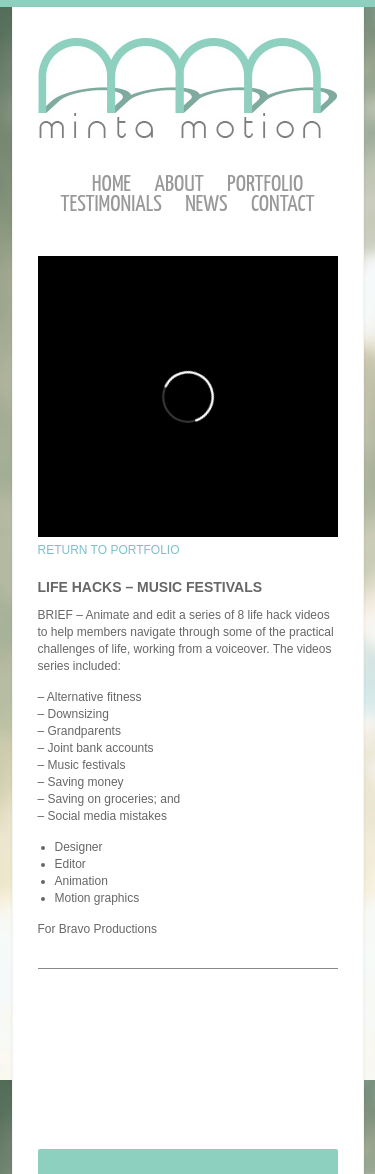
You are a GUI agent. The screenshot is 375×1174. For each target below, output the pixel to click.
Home (111, 184)
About (178, 184)
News (206, 204)
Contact (283, 204)
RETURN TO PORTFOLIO (109, 550)
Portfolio (265, 184)
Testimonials (111, 204)
